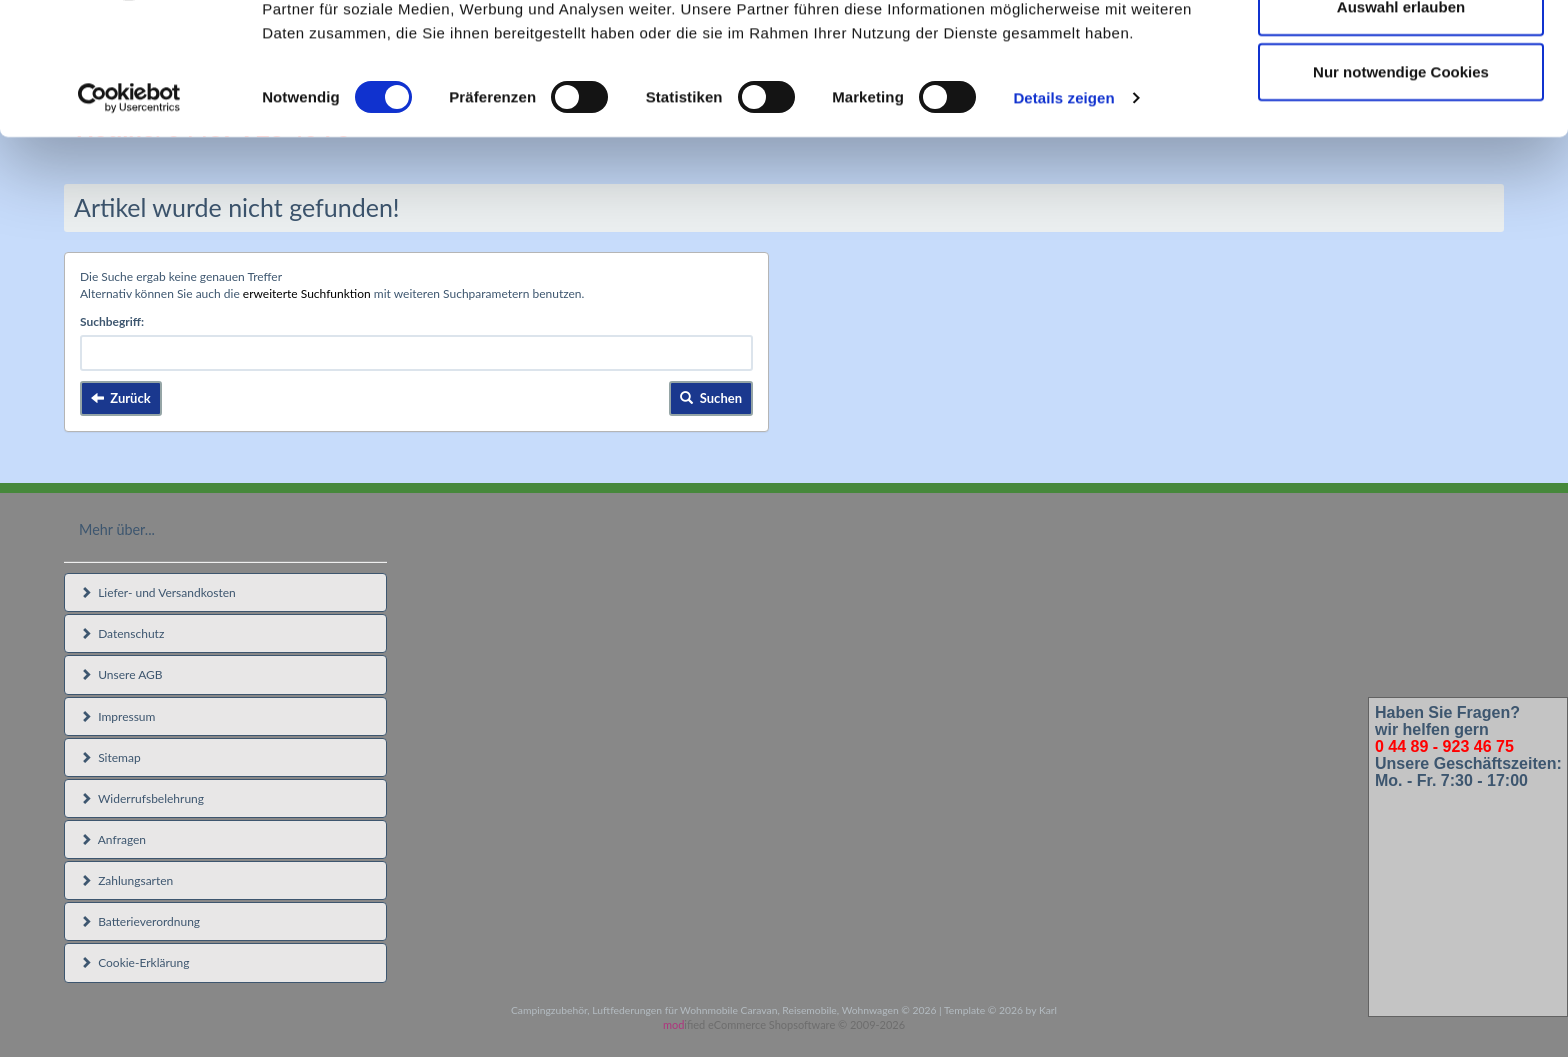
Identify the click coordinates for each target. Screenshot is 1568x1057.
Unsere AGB (121, 674)
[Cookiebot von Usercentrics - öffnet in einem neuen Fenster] (129, 210)
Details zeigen (1063, 209)
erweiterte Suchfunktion (307, 293)
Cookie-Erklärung (134, 962)
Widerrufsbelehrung (142, 798)
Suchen (711, 398)
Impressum (117, 716)
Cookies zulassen (1401, 52)
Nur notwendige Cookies (1401, 183)
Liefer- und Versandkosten (158, 592)
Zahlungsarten (126, 880)
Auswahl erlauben (1401, 118)
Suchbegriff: (112, 321)
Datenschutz (122, 633)
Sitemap (110, 757)
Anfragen (113, 839)
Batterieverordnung (140, 921)
